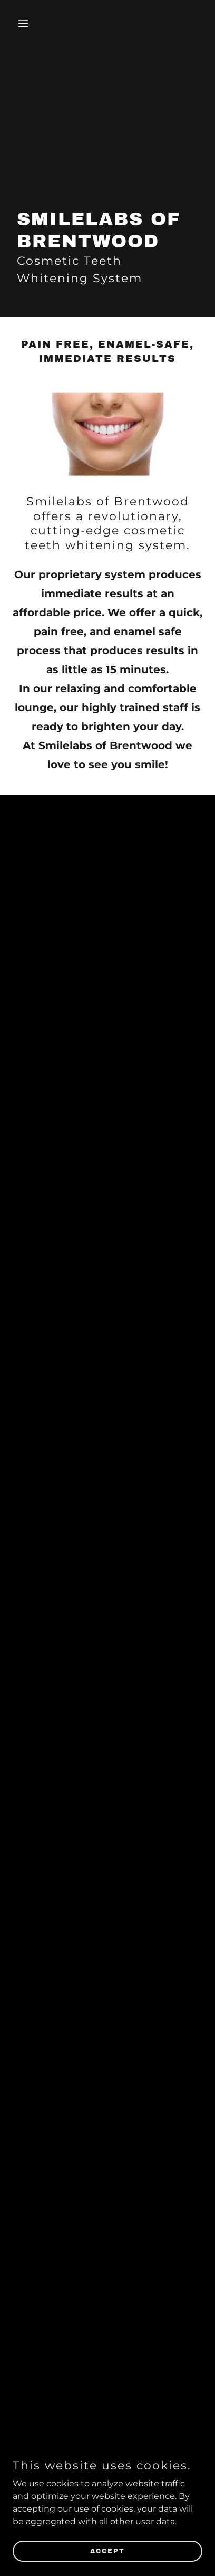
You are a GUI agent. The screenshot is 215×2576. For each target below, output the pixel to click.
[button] (27, 23)
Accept (107, 2550)
